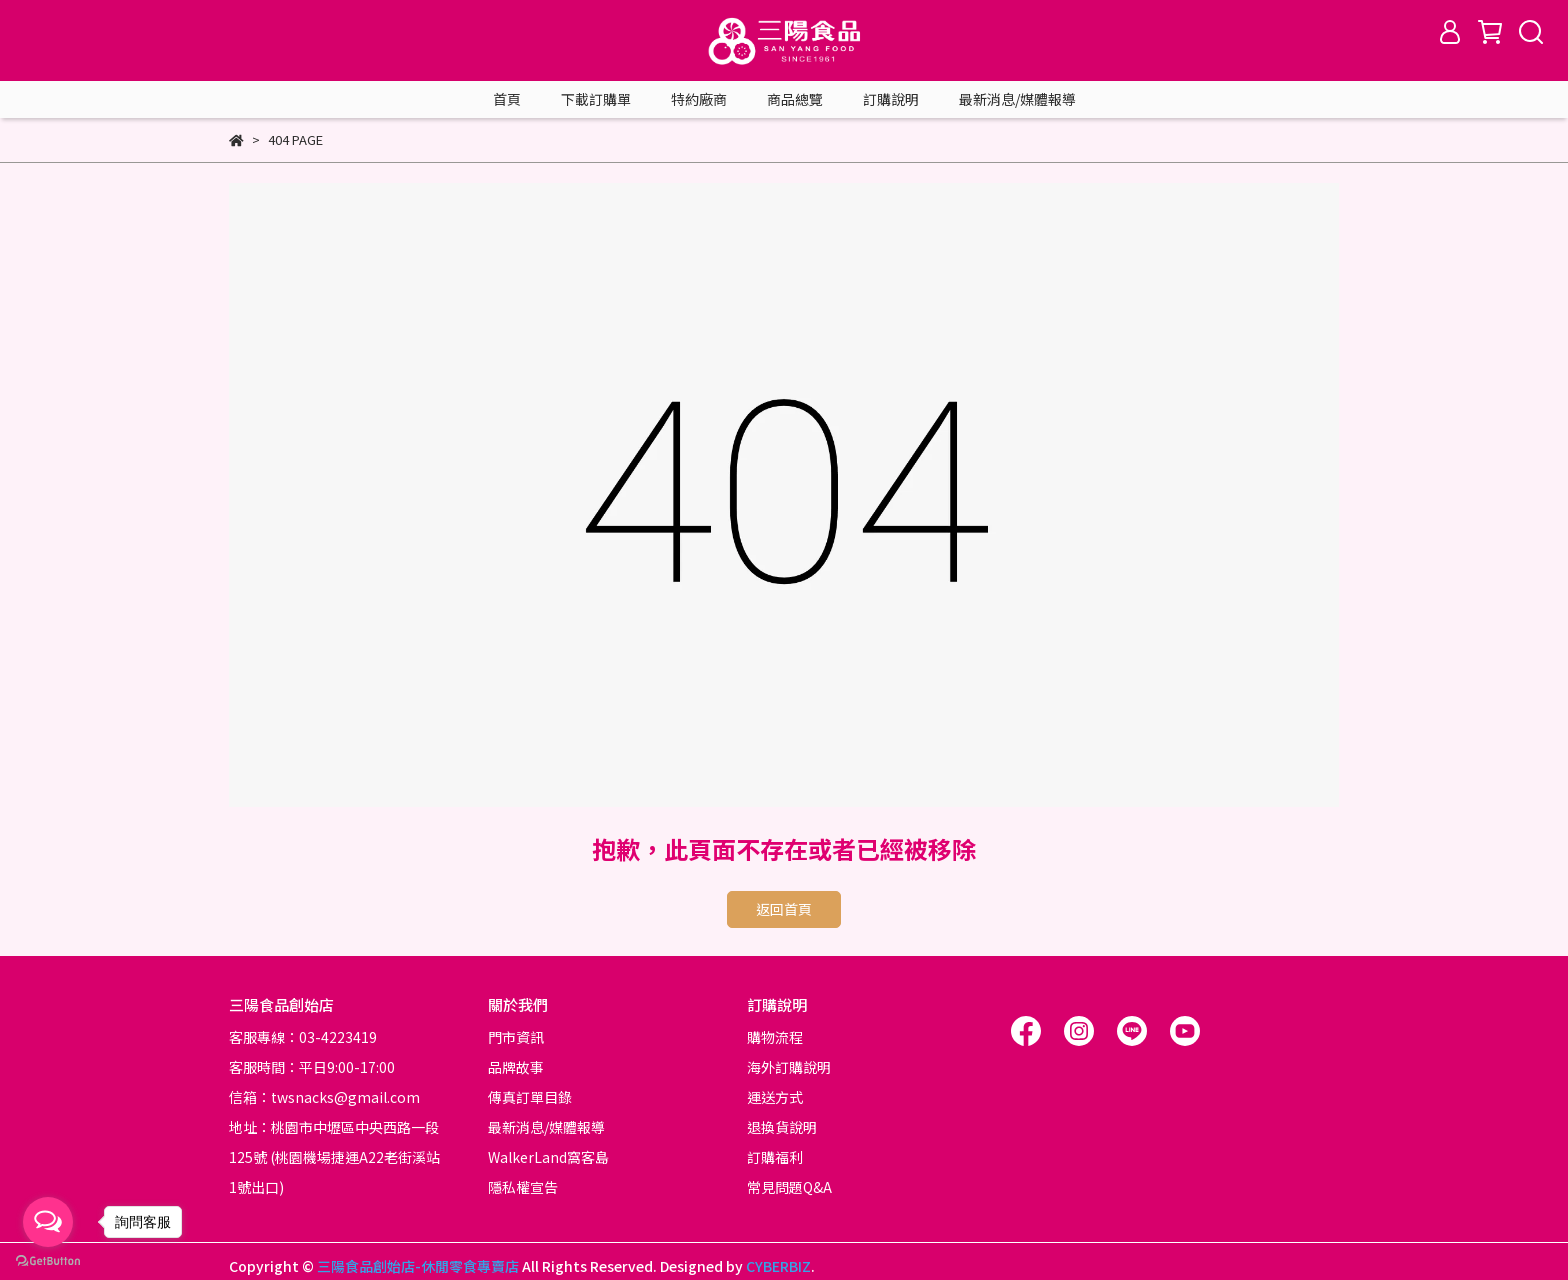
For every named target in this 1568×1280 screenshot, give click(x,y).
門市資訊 (516, 1037)
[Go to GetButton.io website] (48, 1260)
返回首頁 (784, 909)
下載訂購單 (596, 99)
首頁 (507, 99)
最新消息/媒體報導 (1017, 99)
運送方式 (775, 1097)
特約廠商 (699, 99)
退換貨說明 (782, 1127)
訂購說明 (891, 99)
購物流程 (775, 1037)
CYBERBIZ (778, 1266)
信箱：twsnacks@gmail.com (324, 1097)
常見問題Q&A (789, 1187)
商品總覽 (795, 99)
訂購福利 (775, 1157)
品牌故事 (516, 1067)
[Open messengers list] (48, 1222)
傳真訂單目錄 (530, 1097)
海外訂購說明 (789, 1067)
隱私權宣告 (523, 1187)
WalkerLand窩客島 (548, 1157)
